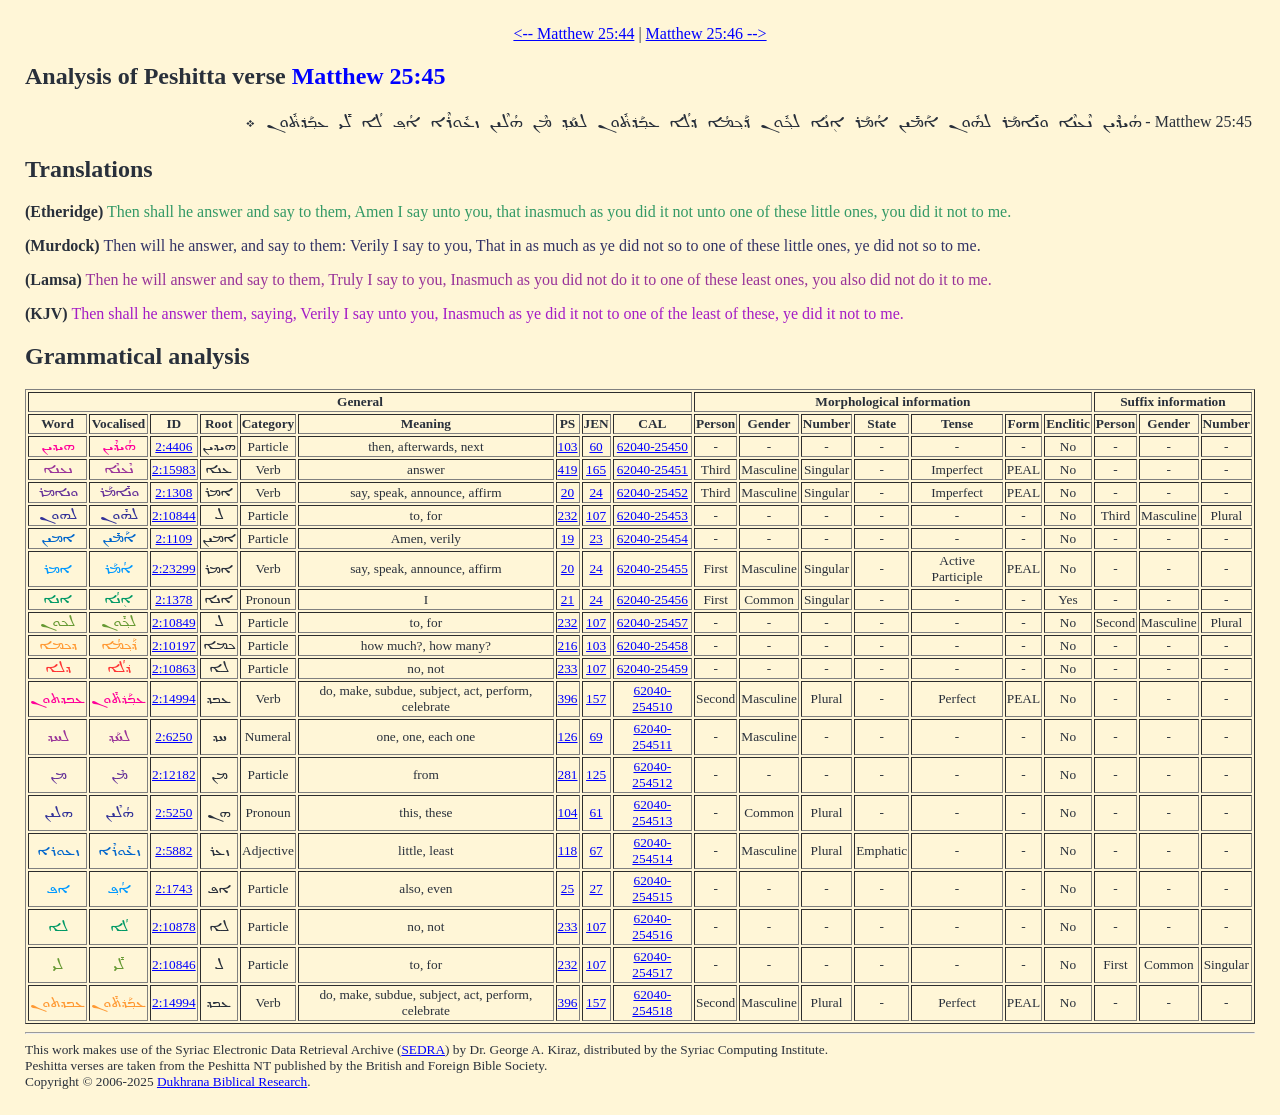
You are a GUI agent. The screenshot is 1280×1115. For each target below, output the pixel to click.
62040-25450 (652, 446)
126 (568, 736)
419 (568, 469)
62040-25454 (652, 538)
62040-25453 (652, 515)
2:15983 (174, 469)
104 (568, 812)
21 (567, 599)
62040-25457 (652, 622)
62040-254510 (652, 698)
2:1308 (173, 492)
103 (568, 446)
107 (596, 515)
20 (567, 492)
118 (568, 850)
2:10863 (174, 668)
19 (567, 538)
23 (595, 538)
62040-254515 (652, 888)
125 (596, 774)
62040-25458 (652, 645)
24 (595, 492)
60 (595, 446)
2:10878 (174, 926)
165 (596, 469)
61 (595, 812)
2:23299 (174, 568)
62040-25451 (652, 469)
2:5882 (173, 850)
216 (568, 645)
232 (568, 515)
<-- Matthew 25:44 (573, 33)
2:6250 (173, 736)
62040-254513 (652, 812)
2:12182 (174, 774)
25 (567, 888)
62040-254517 (652, 964)
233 (568, 668)
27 (595, 888)
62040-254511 (653, 736)
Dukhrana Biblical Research (232, 1081)
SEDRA (423, 1049)
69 (595, 736)
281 (568, 774)
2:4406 (173, 446)
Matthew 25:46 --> (706, 33)
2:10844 (174, 515)
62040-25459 (652, 668)
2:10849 (174, 622)
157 (596, 698)
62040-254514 (652, 850)
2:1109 (174, 538)
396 (568, 698)
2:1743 (173, 888)
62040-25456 (652, 599)
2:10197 (174, 645)
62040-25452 (652, 492)
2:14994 (174, 698)
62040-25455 (652, 568)
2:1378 (173, 599)
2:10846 (174, 964)
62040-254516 (652, 926)
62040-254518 (652, 1002)
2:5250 (173, 812)
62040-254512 (652, 774)
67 (595, 850)
